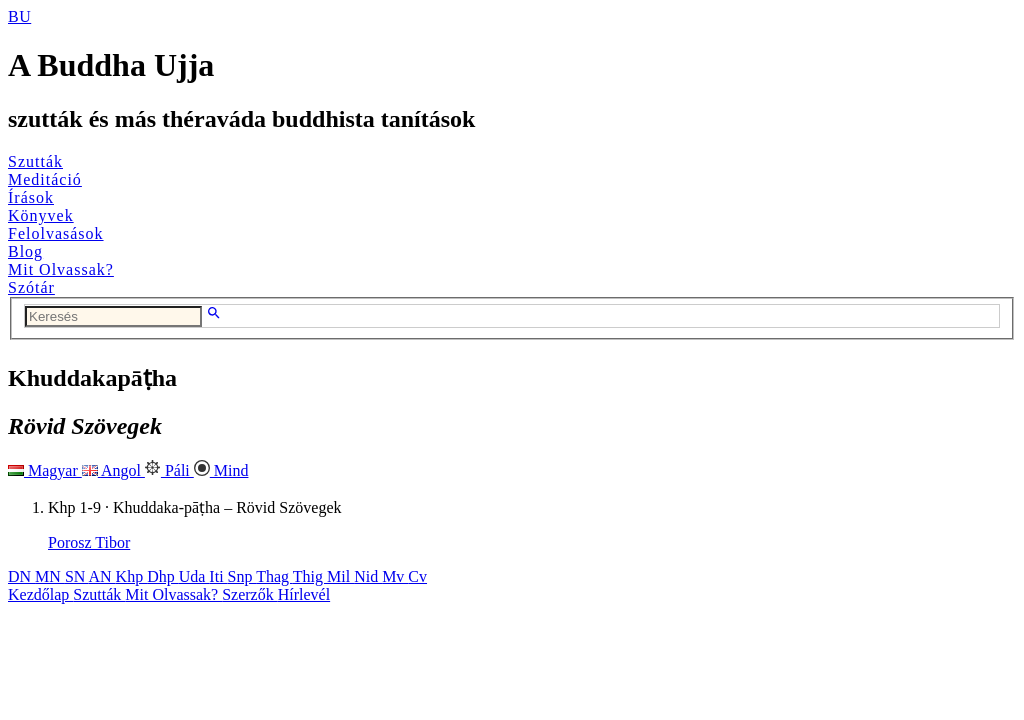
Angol (113, 470)
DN (21, 576)
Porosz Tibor (89, 542)
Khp (132, 576)
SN (77, 576)
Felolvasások (56, 233)
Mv (395, 576)
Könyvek (41, 215)
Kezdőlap (40, 594)
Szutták (35, 161)
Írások (31, 197)
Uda (194, 576)
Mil (340, 576)
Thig (310, 576)
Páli (169, 470)
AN (101, 576)
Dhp (163, 576)
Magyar (45, 470)
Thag (274, 576)
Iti (218, 576)
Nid (368, 576)
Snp (242, 576)
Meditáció (45, 179)
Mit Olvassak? (61, 269)
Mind (221, 470)
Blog (25, 251)
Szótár (31, 287)
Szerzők (250, 594)
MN (50, 576)
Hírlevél (304, 594)
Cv (417, 576)
